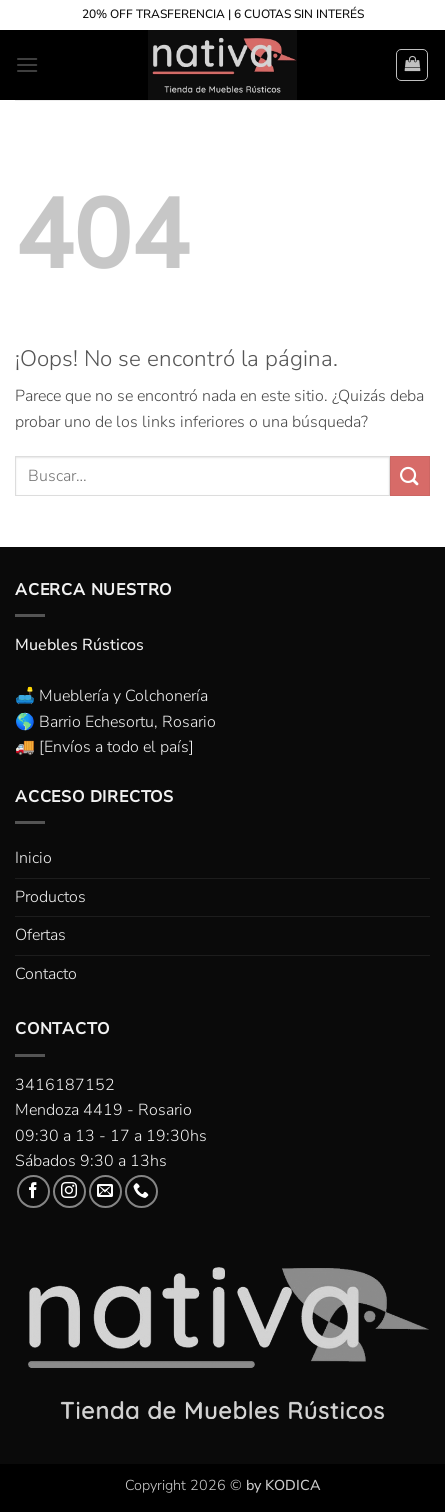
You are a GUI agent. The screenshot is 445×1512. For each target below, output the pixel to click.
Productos (50, 897)
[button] (27, 64)
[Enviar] (410, 475)
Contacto (46, 974)
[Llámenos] (141, 1191)
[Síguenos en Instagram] (69, 1191)
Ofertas (40, 935)
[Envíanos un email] (105, 1191)
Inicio (33, 858)
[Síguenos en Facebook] (33, 1191)
